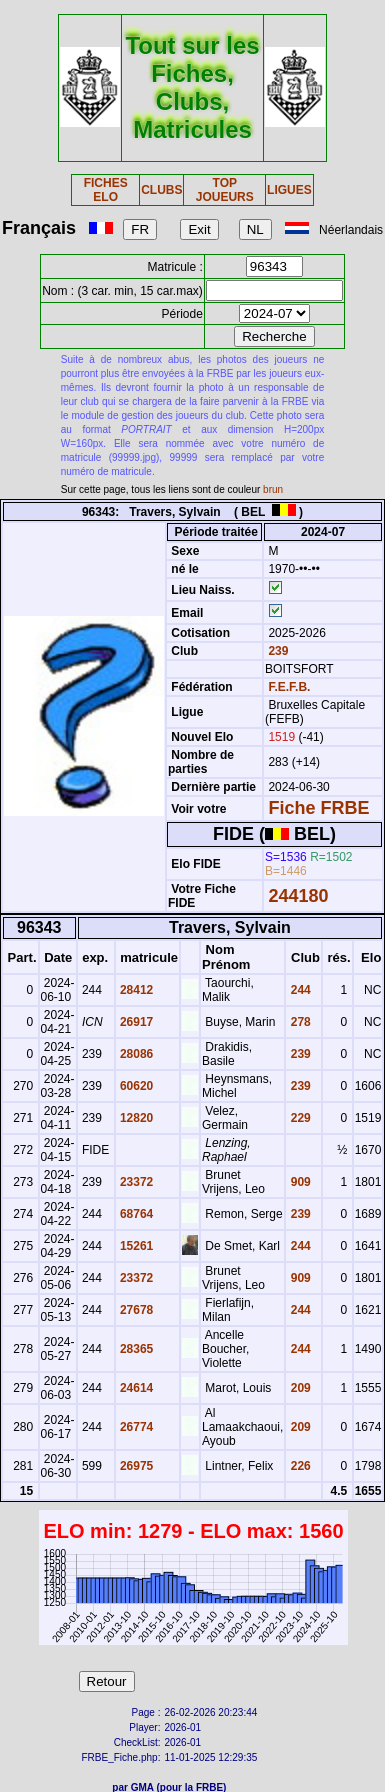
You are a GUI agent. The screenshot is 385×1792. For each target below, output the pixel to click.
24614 (135, 1388)
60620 (135, 1086)
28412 (135, 990)
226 (298, 1466)
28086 (135, 1054)
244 (298, 990)
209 (298, 1388)
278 (298, 1022)
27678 (135, 1310)
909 (298, 1182)
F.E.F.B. (289, 687)
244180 (298, 896)
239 (276, 651)
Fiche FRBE (318, 808)
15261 (135, 1246)
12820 (135, 1118)
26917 (135, 1022)
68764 (135, 1214)
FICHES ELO (106, 190)
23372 (135, 1182)
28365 (135, 1349)
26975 (135, 1466)
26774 (135, 1427)
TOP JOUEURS (225, 190)
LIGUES (289, 190)
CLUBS (161, 190)
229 (298, 1118)
